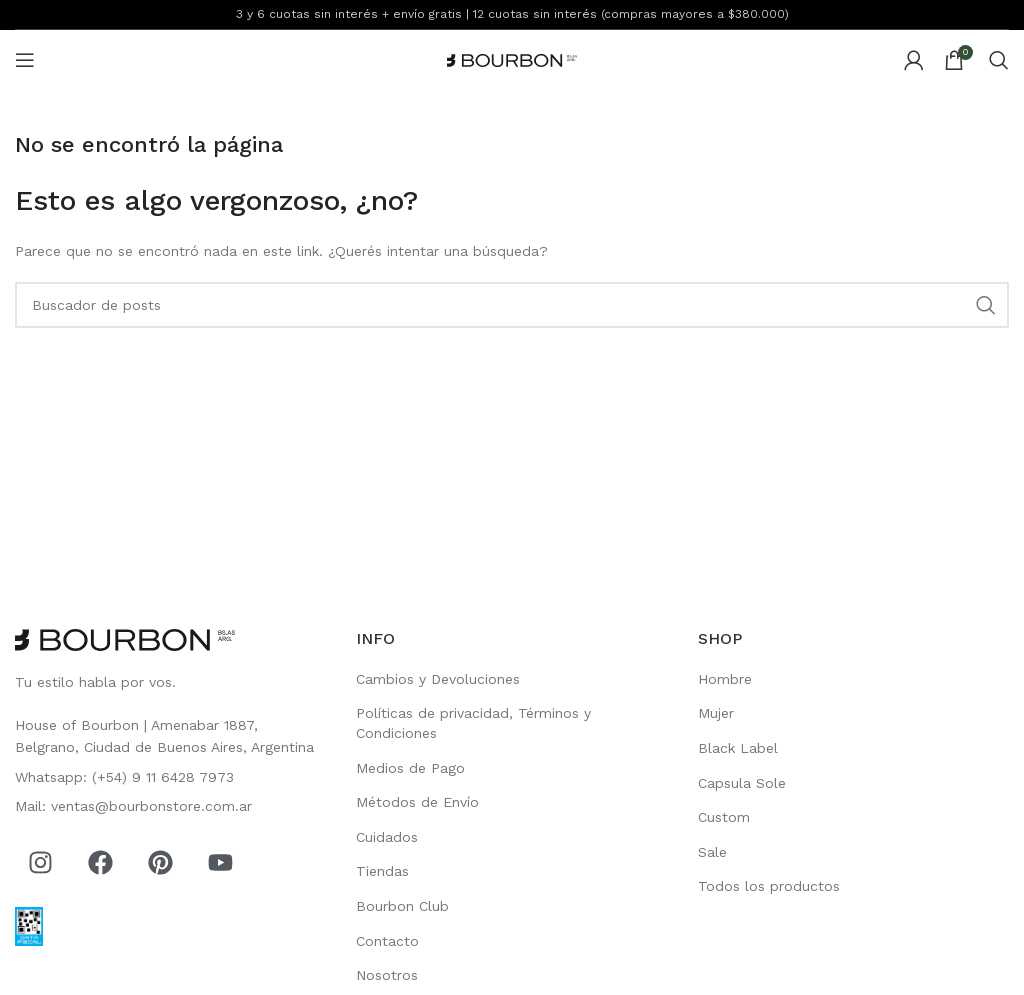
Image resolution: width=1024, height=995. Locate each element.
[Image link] (125, 639)
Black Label (738, 748)
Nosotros (387, 975)
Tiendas (382, 871)
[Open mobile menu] (25, 60)
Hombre (725, 679)
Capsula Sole (742, 783)
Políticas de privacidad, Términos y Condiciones (473, 723)
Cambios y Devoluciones (438, 679)
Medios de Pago (410, 768)
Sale (712, 852)
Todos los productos (769, 886)
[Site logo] (512, 59)
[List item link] (170, 736)
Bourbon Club (402, 906)
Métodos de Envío (417, 802)
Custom (724, 817)
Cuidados (387, 837)
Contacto (387, 941)
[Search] (999, 60)
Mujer (716, 713)
